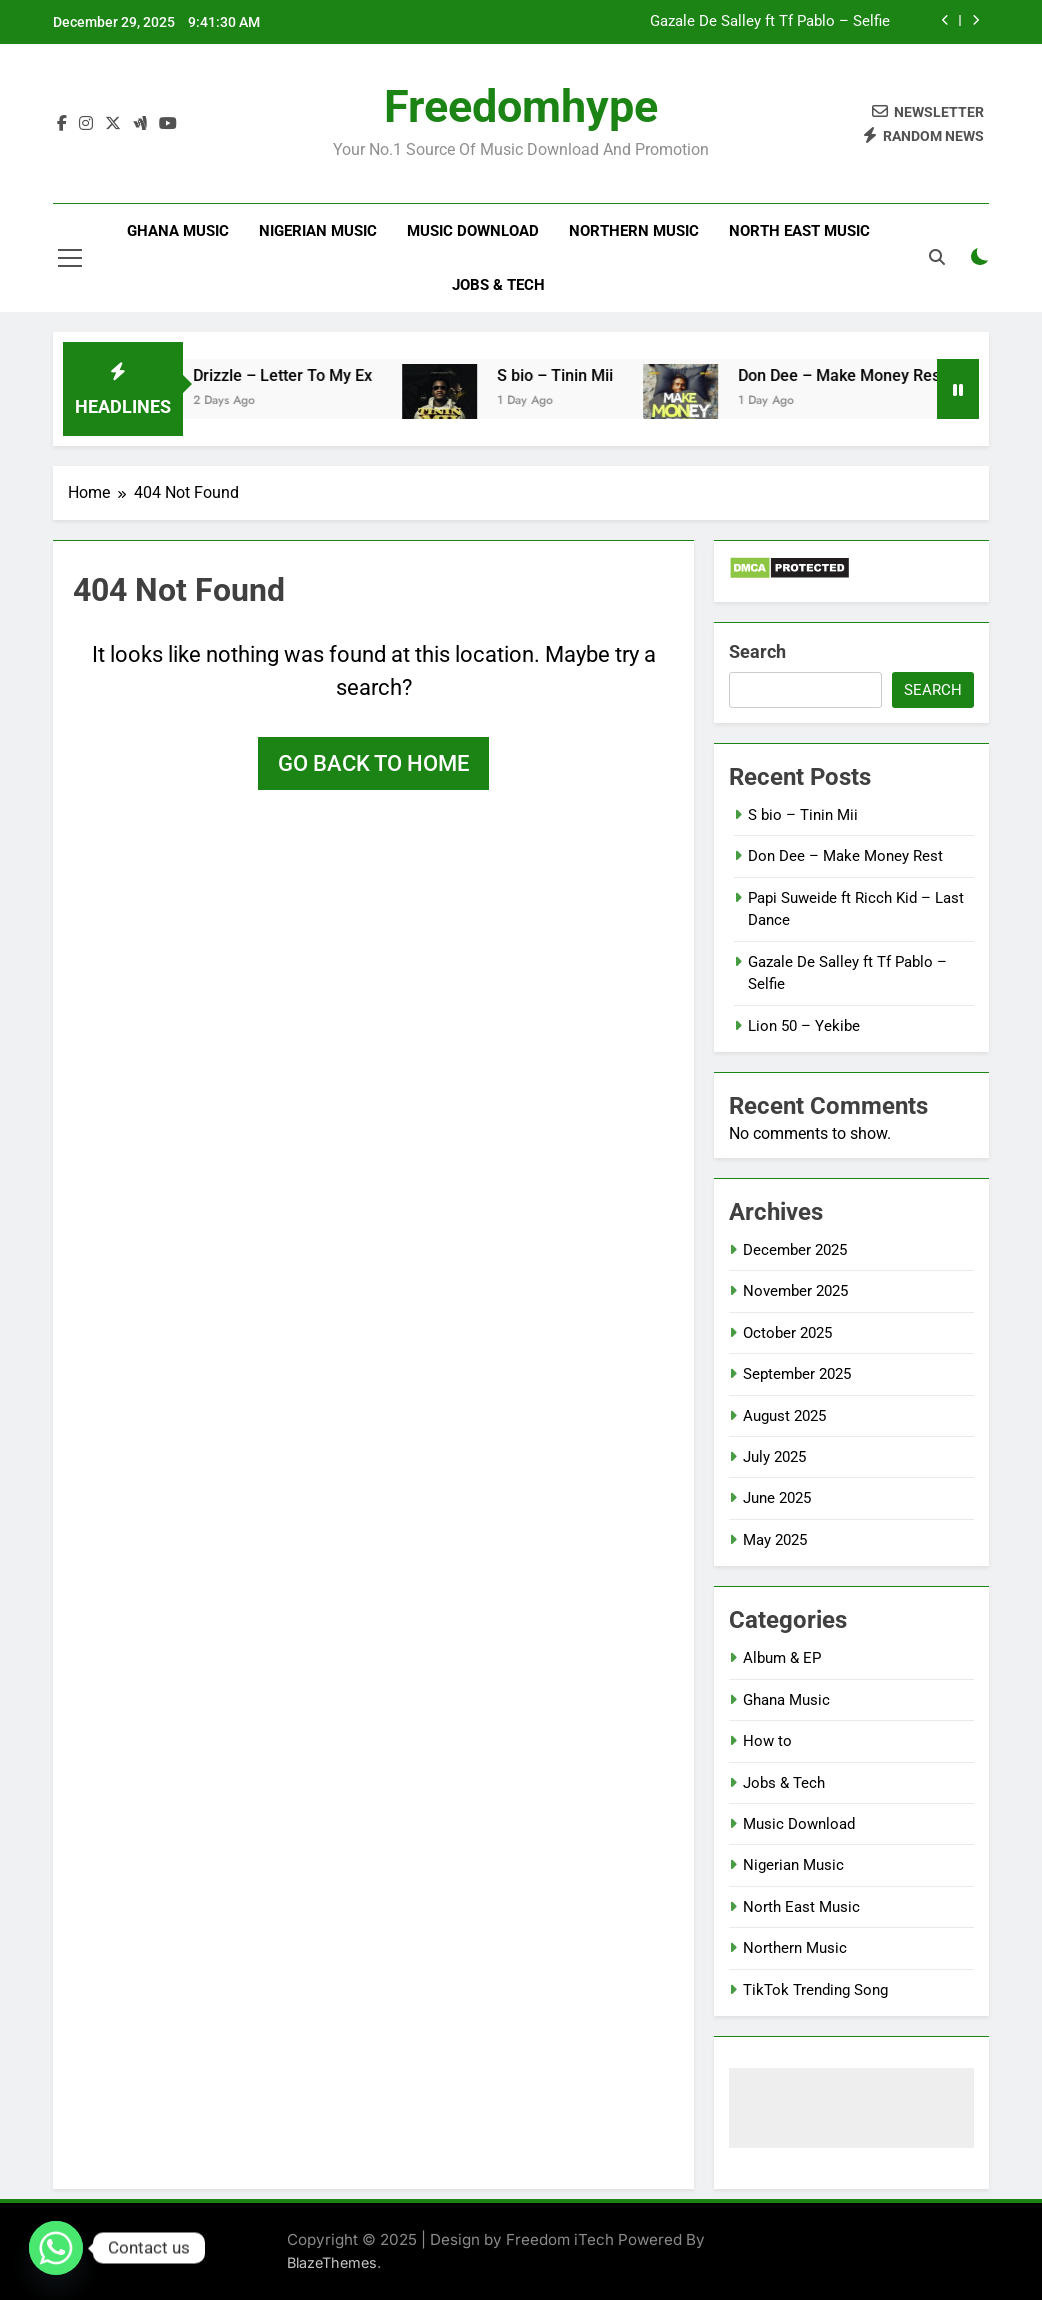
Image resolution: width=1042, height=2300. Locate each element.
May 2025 (775, 1540)
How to (767, 1741)
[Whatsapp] (56, 2248)
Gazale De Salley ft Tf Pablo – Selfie (770, 22)
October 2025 (787, 1333)
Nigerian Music (318, 231)
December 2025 (795, 1250)
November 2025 (795, 1291)
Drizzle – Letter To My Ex (300, 375)
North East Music (799, 231)
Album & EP (782, 1658)
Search (757, 651)
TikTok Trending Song (815, 1990)
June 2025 (777, 1498)
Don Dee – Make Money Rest (859, 375)
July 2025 (774, 1457)
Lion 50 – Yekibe (804, 1026)
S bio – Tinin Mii (573, 375)
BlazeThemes (332, 2262)
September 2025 (797, 1374)
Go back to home (373, 763)
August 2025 (784, 1416)
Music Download (473, 231)
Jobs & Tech (498, 285)
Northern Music (634, 231)
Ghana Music (178, 231)
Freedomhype (521, 106)
